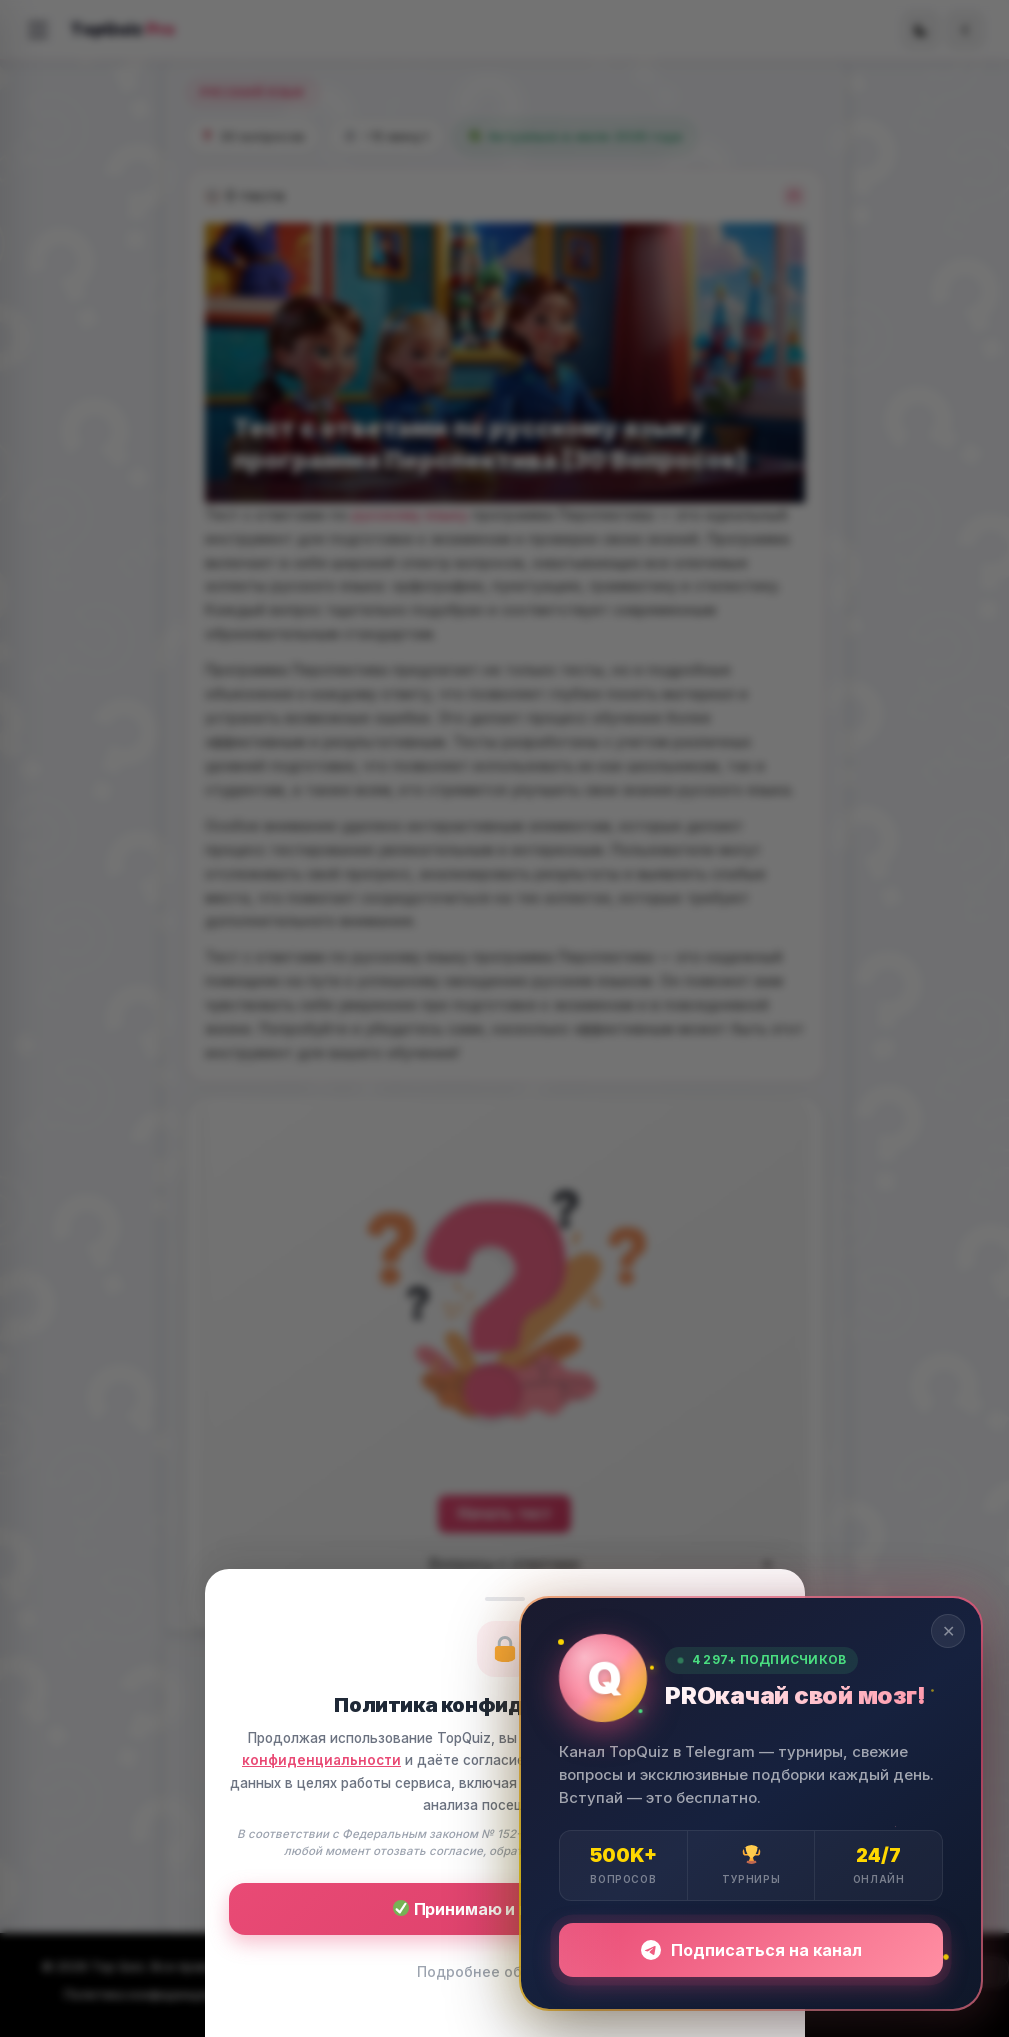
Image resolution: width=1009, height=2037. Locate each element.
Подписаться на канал (751, 1950)
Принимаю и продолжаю (505, 1909)
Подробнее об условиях (505, 1971)
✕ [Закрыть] (948, 1631)
